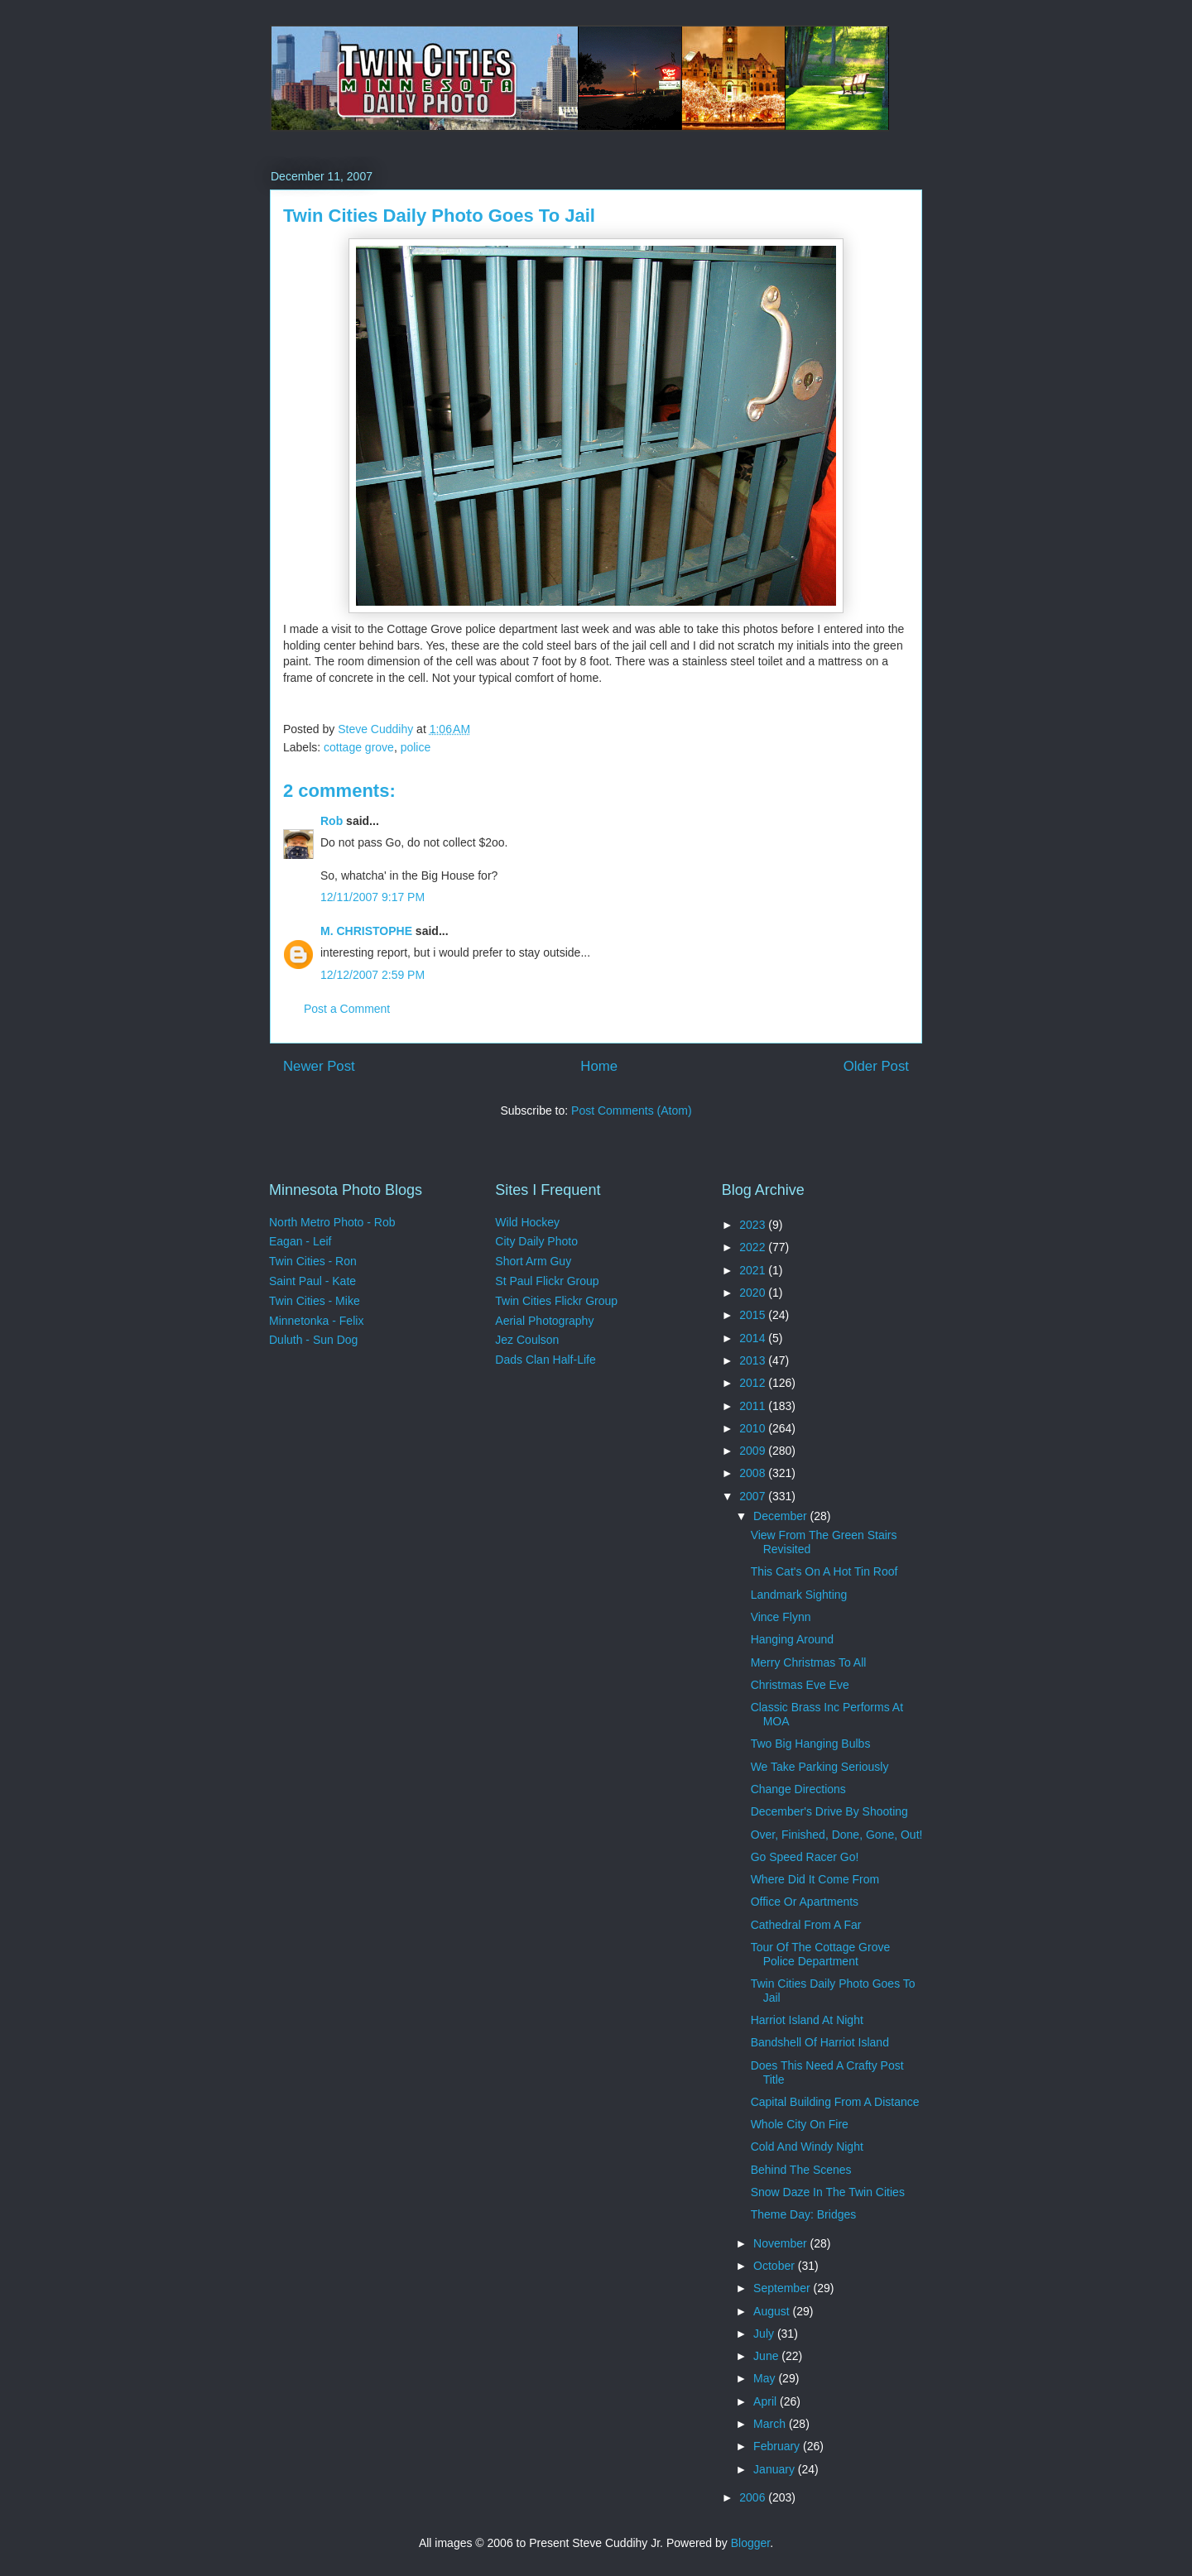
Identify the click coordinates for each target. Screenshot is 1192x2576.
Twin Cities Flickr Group (556, 1300)
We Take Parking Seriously (820, 1766)
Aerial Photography (544, 1320)
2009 (753, 1450)
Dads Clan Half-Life (545, 1359)
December (781, 1516)
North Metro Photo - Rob (332, 1222)
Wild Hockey (527, 1222)
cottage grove (359, 747)
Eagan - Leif (300, 1241)
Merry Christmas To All (809, 1662)
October (775, 2265)
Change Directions (798, 1789)
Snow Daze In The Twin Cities (828, 2192)
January (775, 2469)
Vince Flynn (781, 1617)
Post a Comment (347, 1008)
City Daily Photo (536, 1241)
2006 (753, 2497)
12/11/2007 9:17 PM (372, 897)
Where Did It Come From (815, 1879)
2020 (753, 1292)
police (416, 747)
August (772, 2311)
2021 (753, 1270)
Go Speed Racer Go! (805, 1857)
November (781, 2243)
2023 (753, 1224)
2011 (753, 1406)
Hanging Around (792, 1639)
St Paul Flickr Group (546, 1281)
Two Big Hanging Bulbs (811, 1743)
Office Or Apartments (804, 1901)
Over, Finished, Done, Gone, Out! (837, 1834)
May (765, 2378)
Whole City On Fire (799, 2124)
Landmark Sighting (799, 1594)
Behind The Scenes (801, 2169)
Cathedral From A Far (806, 1924)
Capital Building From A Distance (835, 2101)
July (765, 2333)
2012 (753, 1382)
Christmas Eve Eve (800, 1684)
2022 (753, 1247)
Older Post (876, 1066)
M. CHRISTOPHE (366, 931)
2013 (753, 1360)
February (778, 2446)
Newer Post (319, 1066)
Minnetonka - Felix (316, 1320)
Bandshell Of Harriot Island (820, 2042)
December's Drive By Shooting (829, 1811)
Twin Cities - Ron (313, 1261)
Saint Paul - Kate (312, 1281)
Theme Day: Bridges (804, 2214)
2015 (753, 1315)
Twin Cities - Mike (314, 1300)
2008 (753, 1473)
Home (599, 1066)
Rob (331, 820)
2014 (753, 1338)
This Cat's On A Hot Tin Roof (824, 1571)
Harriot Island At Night (807, 2020)
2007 (753, 1496)
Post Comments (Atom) (631, 1110)
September (783, 2288)
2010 (753, 1428)
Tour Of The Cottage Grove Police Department (821, 1954)
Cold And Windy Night (807, 2146)
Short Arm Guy (533, 1261)
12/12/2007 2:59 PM (372, 974)
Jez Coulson (527, 1339)
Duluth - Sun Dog (313, 1339)
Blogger (750, 2543)
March (771, 2423)
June (767, 2356)
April (766, 2401)
